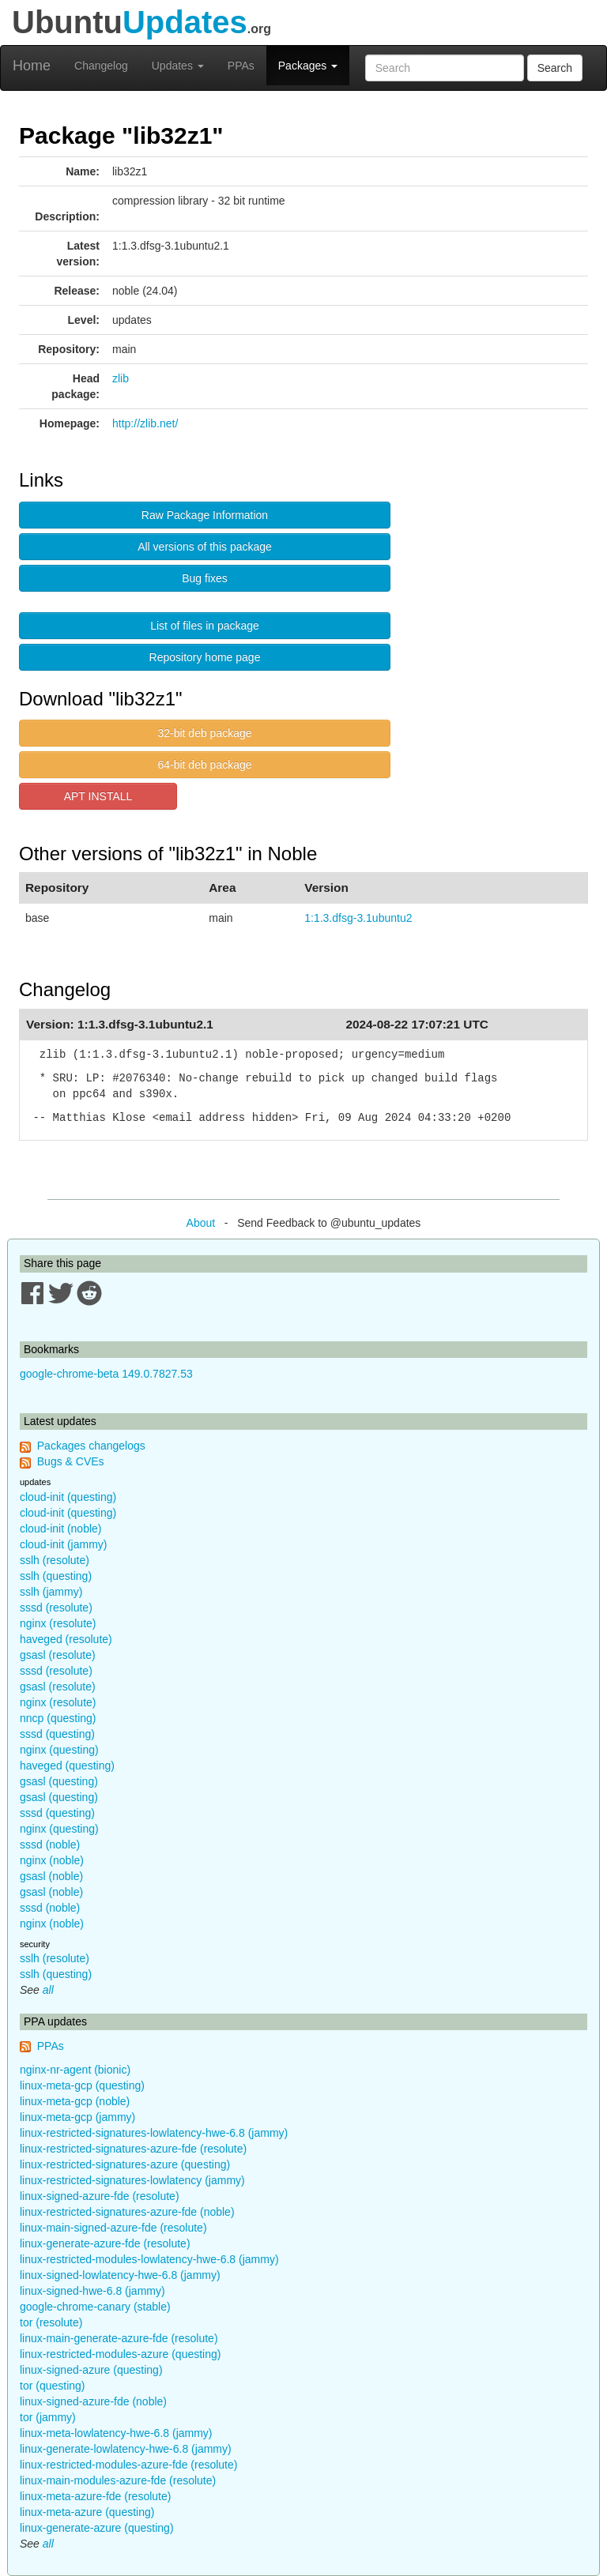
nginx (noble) (52, 1860)
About (201, 1223)
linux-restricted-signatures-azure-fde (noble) (127, 2212)
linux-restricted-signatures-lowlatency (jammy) (132, 2180)
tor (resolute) (51, 2322)
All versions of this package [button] (205, 546)
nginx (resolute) (58, 1623)
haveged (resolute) (66, 1639)
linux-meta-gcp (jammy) (77, 2117)
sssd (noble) (50, 1844)
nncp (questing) (58, 1718)
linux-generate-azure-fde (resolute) (105, 2243)
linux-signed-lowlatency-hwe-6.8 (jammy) (120, 2275)
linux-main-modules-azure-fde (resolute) (118, 2480)
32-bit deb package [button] (204, 733)
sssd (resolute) (56, 1607)
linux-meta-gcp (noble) (75, 2101)
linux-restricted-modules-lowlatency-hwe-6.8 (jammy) (149, 2259)
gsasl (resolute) (58, 1655)
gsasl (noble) (51, 1876)
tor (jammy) (48, 2417)
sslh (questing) (56, 1576)
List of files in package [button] (204, 625)
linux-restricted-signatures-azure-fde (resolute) (133, 2148)
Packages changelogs (91, 1445)
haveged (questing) (67, 1765)
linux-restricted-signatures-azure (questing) (125, 2164)
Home (32, 65)
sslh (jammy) (51, 1591)
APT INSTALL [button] (98, 796)
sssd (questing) (57, 1734)
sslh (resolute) (54, 1560)
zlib (120, 378)
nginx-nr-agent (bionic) (75, 2069)
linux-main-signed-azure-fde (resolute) (113, 2227)
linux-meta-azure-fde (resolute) (95, 2496)
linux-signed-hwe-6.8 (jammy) (92, 2291)
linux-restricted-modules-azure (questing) (120, 2354)
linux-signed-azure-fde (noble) (93, 2401)
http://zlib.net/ (145, 423)
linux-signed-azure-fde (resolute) (99, 2196)
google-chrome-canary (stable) (95, 2306)
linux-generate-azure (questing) (97, 2527)
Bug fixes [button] (205, 578)
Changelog (101, 65)
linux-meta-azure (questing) (87, 2512)
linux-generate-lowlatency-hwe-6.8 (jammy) (126, 2448)
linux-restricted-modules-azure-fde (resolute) (128, 2464)
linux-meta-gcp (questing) (82, 2085)
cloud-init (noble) (61, 1528)
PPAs (241, 65)
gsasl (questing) (59, 1781)
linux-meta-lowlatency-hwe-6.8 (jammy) (116, 2433)
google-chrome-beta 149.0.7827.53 (106, 1373)
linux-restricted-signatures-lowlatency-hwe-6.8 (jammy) (154, 2133)
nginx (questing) (59, 1749)
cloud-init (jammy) (63, 1544)
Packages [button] (307, 65)
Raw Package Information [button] (204, 515)
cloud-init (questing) (68, 1497)
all (48, 1990)
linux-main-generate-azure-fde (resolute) (119, 2338)
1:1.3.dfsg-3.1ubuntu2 (358, 918)
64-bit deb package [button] (204, 764)
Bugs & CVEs (70, 1461)
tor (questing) (52, 2385)
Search (554, 68)
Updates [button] (178, 65)
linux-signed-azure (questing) (91, 2370)
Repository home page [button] (205, 657)
